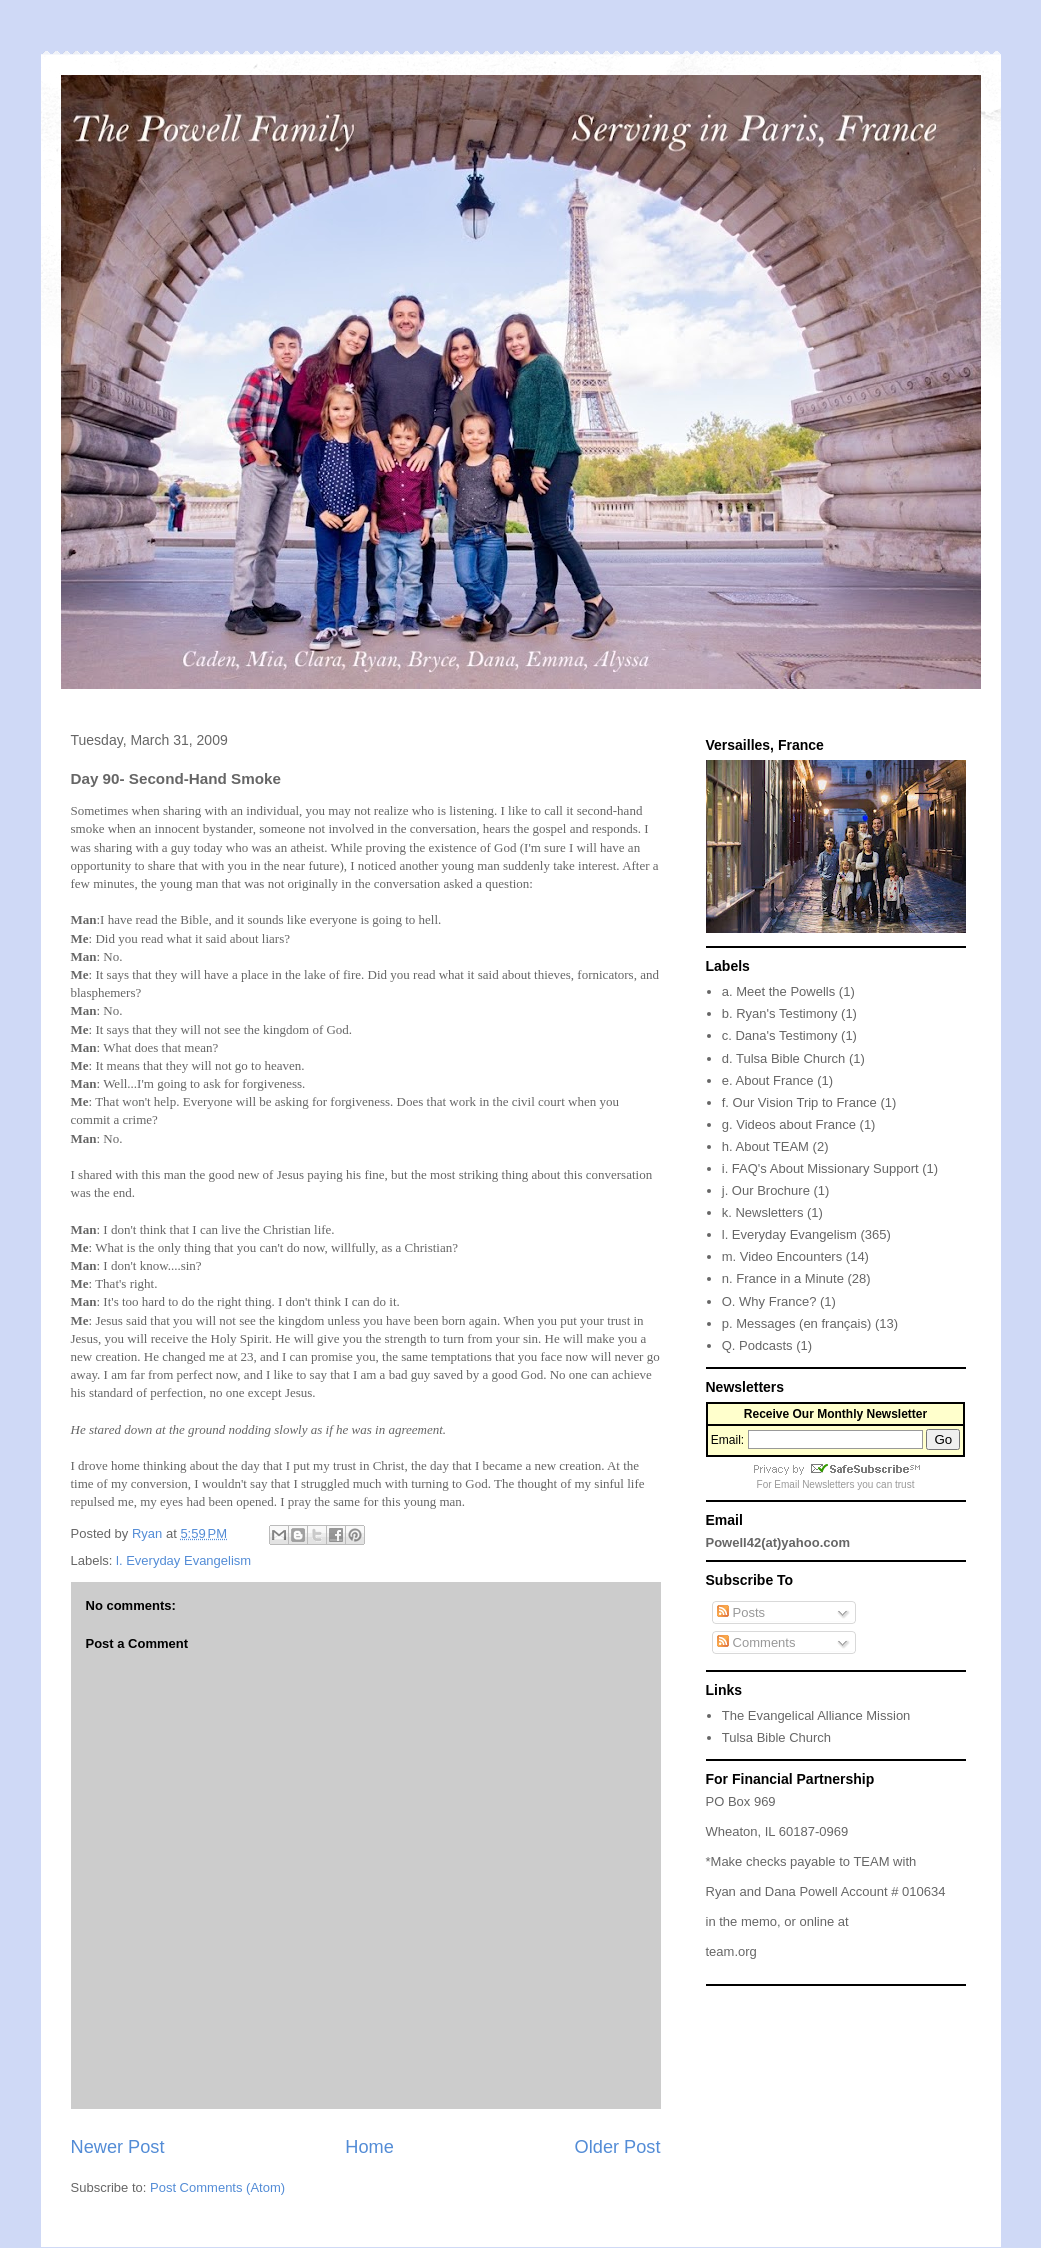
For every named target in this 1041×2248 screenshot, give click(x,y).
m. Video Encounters (782, 1256)
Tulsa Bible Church (776, 1737)
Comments (756, 1642)
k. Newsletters (763, 1212)
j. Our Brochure (766, 1190)
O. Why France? (769, 1301)
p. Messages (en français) (797, 1323)
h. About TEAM (765, 1146)
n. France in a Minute (783, 1278)
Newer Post (118, 2147)
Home (369, 2147)
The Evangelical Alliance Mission (816, 1715)
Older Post (618, 2147)
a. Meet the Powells (778, 991)
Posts (741, 1612)
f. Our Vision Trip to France (799, 1102)
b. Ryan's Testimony (780, 1013)
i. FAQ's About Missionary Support (820, 1168)
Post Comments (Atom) (217, 2187)
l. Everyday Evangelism (183, 1560)
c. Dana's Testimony (780, 1035)
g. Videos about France (789, 1124)
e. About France (768, 1080)
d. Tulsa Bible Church (784, 1058)
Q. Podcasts (757, 1345)
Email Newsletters (814, 1484)
